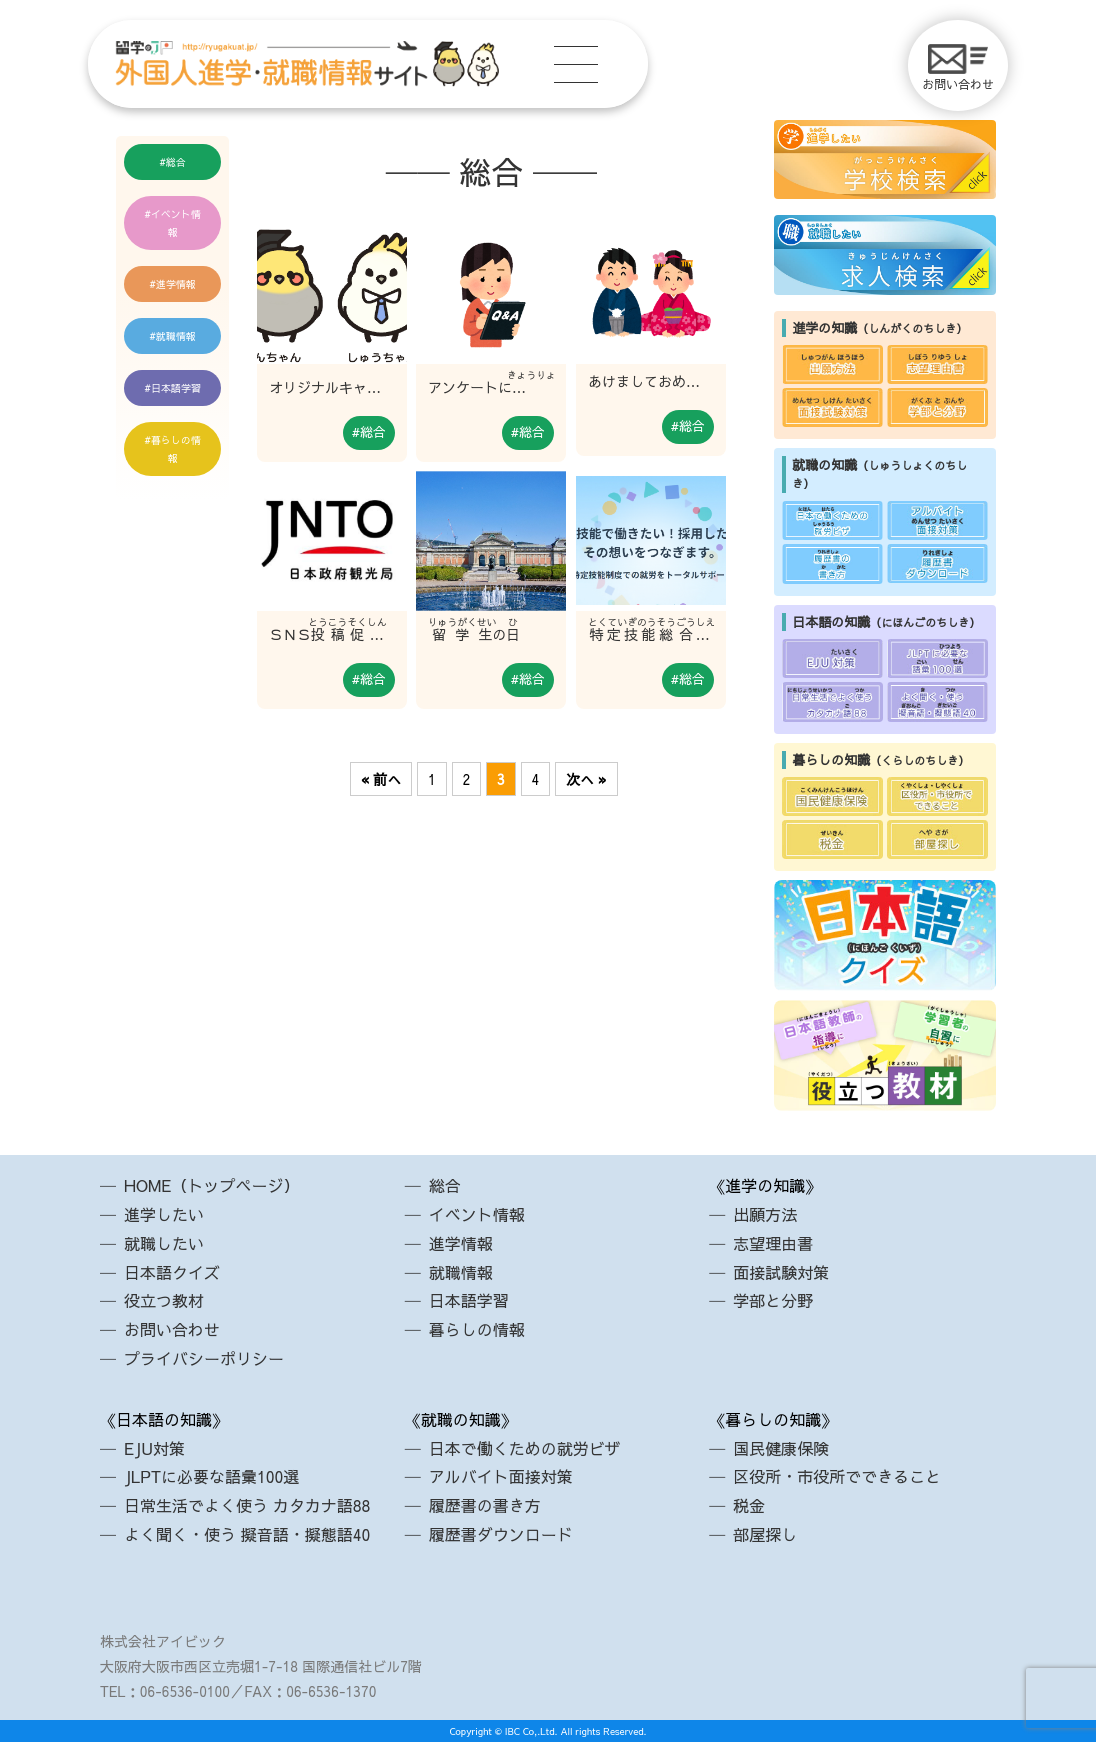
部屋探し (765, 1534)
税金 (749, 1505)
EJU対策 (154, 1448)
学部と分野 (773, 1300)
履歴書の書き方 (485, 1505)
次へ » (586, 779)
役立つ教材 (164, 1300)
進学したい (164, 1214)
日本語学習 (176, 388)
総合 (176, 162)
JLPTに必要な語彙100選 (211, 1476)
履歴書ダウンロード (501, 1534)
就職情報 (176, 336)
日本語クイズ (172, 1272)
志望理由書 (773, 1243)
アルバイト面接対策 (501, 1476)
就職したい (164, 1243)
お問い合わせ (958, 68)
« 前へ (381, 779)
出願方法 (765, 1214)
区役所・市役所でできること (837, 1476)
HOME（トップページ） (211, 1185)
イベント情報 (176, 223)
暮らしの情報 (176, 449)
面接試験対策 (781, 1272)
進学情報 (176, 284)
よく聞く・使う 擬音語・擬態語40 (247, 1534)
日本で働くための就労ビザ (525, 1448)
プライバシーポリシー (204, 1358)
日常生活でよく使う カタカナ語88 (247, 1505)
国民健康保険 (781, 1448)
